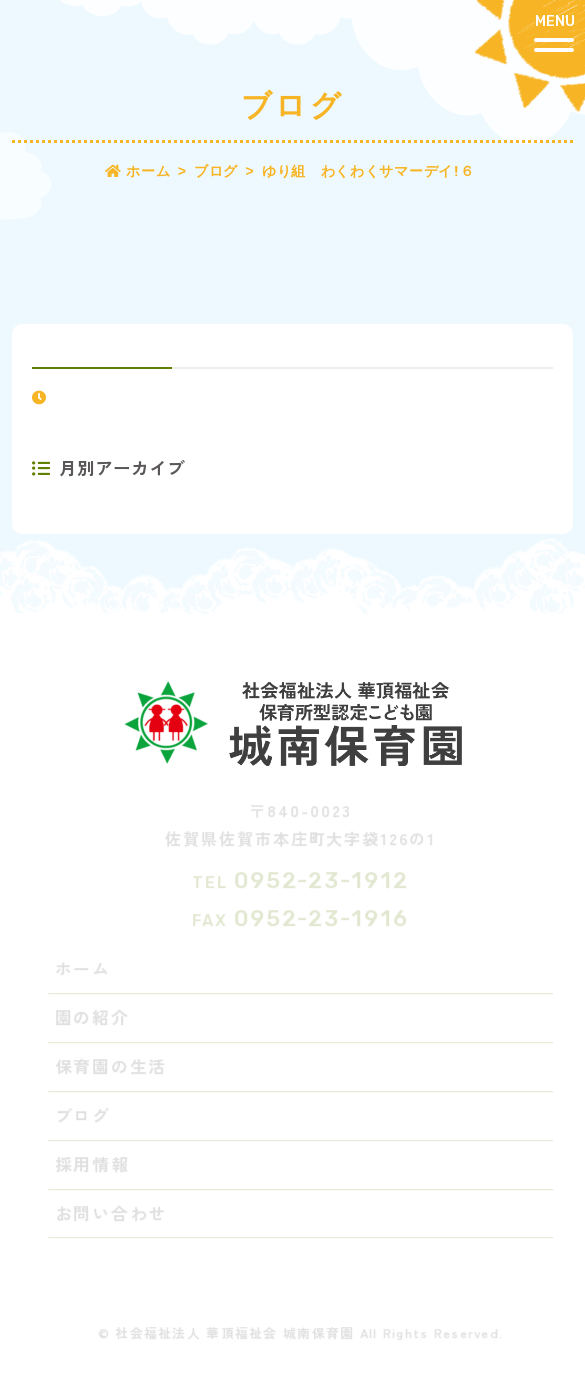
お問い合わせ (112, 1214)
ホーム (84, 969)
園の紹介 (93, 1018)
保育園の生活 (112, 1067)
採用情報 (93, 1165)
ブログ (84, 1116)
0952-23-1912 (322, 881)
